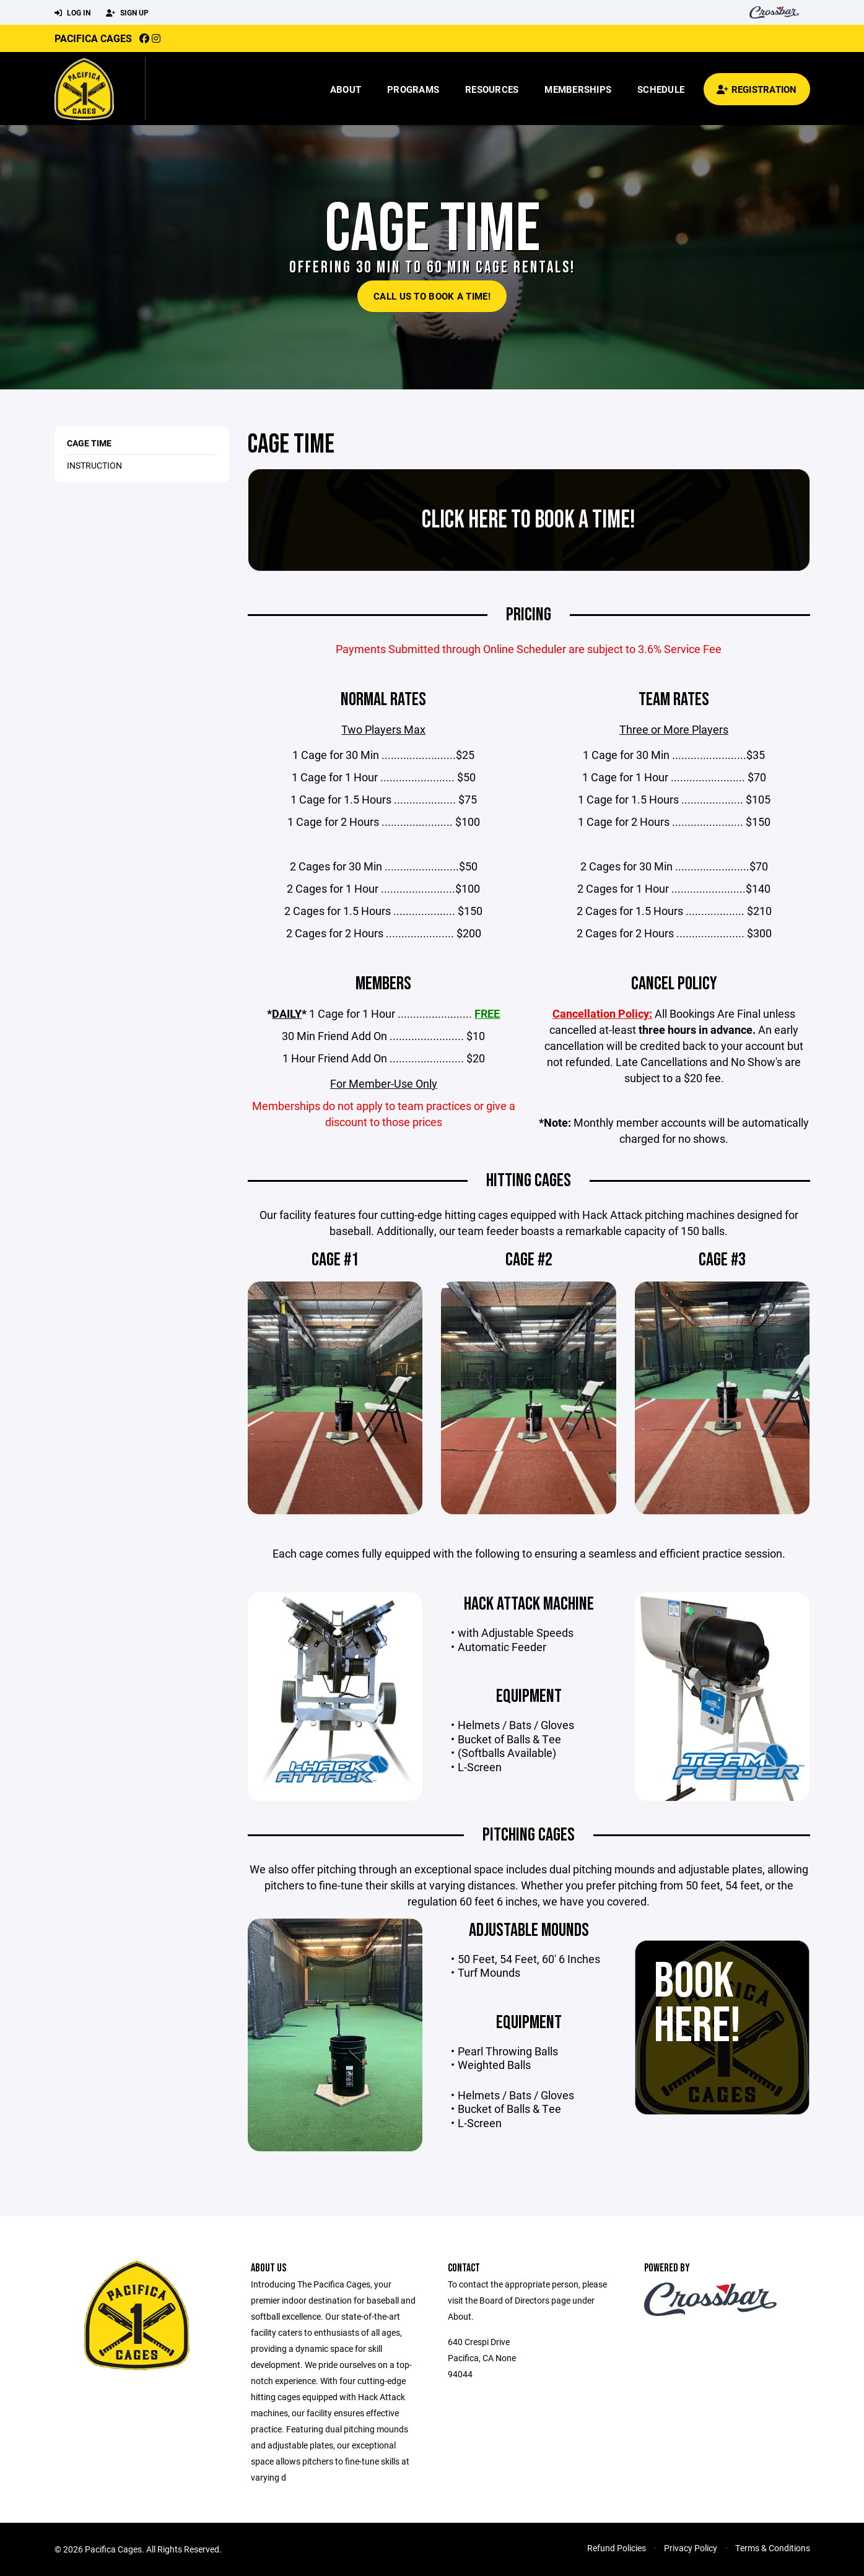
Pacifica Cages (93, 38)
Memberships (577, 89)
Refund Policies (616, 2548)
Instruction (94, 465)
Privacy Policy (690, 2548)
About (345, 89)
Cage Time (89, 443)
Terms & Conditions (772, 2548)
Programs (413, 89)
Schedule (660, 89)
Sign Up (127, 13)
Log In (72, 13)
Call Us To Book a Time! (432, 296)
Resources (491, 89)
